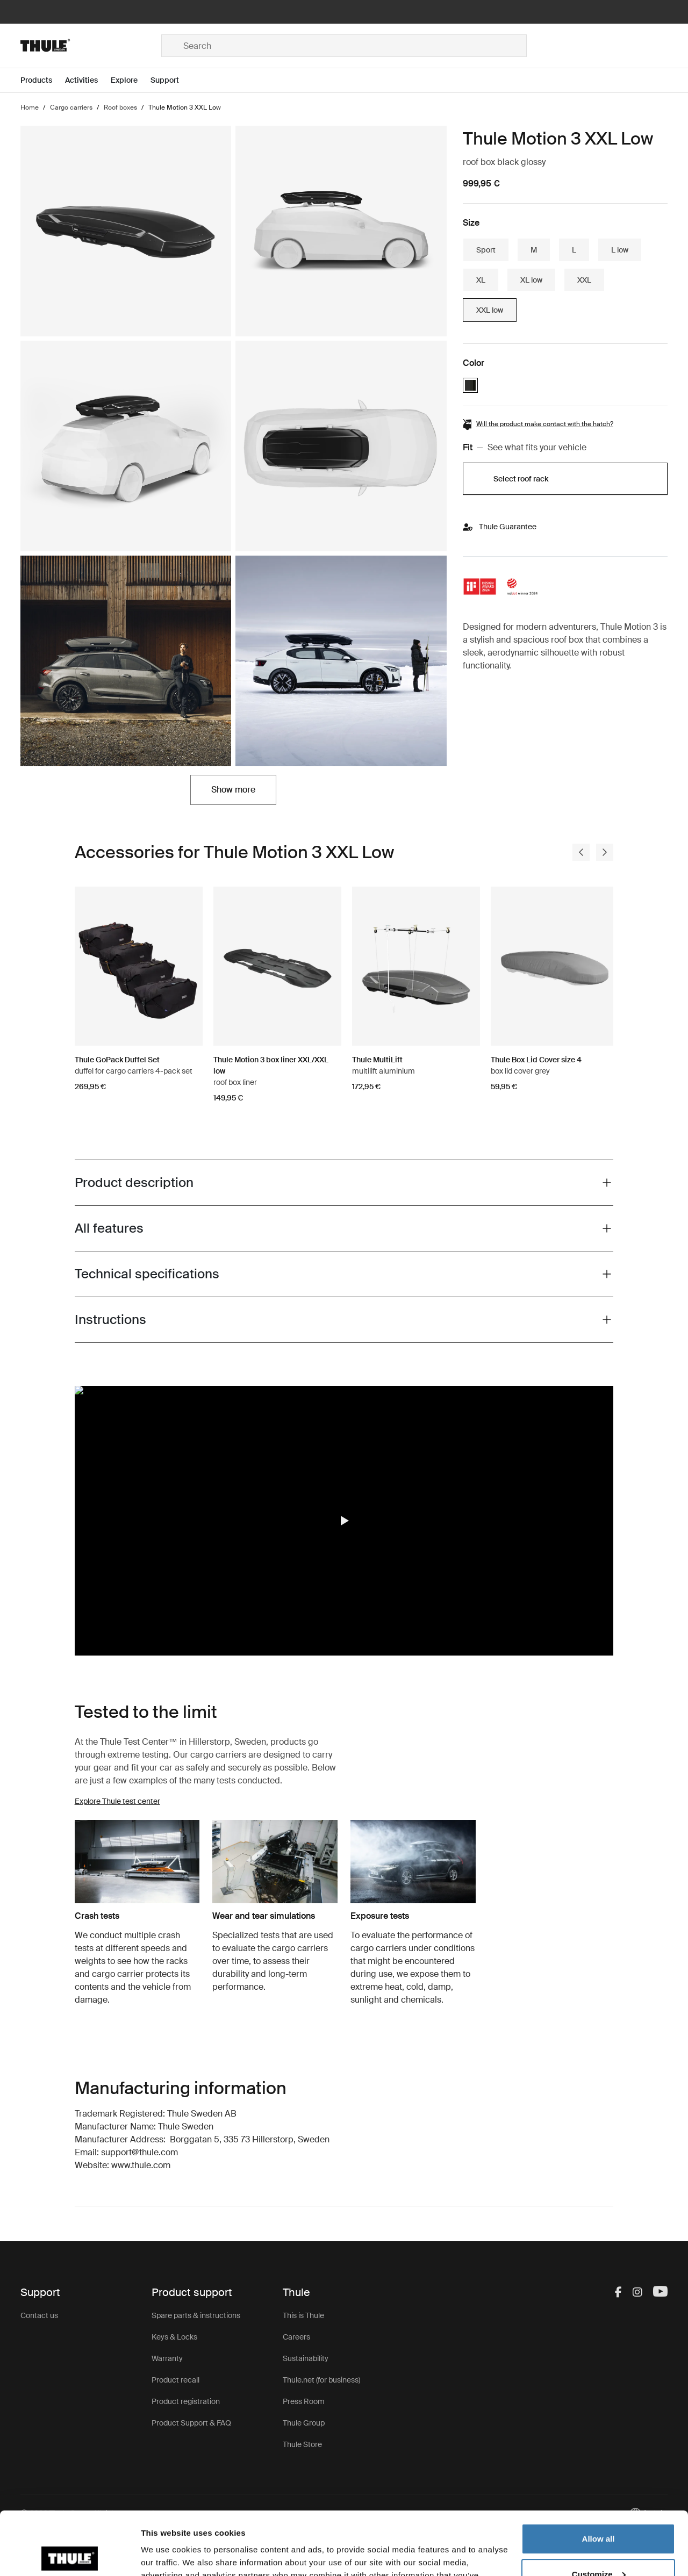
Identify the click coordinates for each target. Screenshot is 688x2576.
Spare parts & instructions (196, 2315)
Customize (599, 2510)
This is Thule (303, 2315)
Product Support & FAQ (191, 2423)
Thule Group (304, 2423)
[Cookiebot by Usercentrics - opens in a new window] (70, 2555)
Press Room (304, 2401)
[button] (344, 1520)
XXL (584, 280)
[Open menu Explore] (130, 80)
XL (480, 280)
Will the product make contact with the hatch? (544, 424)
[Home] (90, 45)
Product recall (175, 2380)
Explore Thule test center (117, 1801)
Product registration (186, 2401)
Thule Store (302, 2444)
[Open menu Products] (42, 80)
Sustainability (305, 2358)
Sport (486, 250)
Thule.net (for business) (321, 2380)
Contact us (39, 2315)
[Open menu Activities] (88, 80)
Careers (296, 2337)
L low (619, 250)
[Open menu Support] (171, 80)
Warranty (167, 2358)
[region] (344, 1520)
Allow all (598, 2475)
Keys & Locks (174, 2337)
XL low (531, 280)
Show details (166, 2554)
